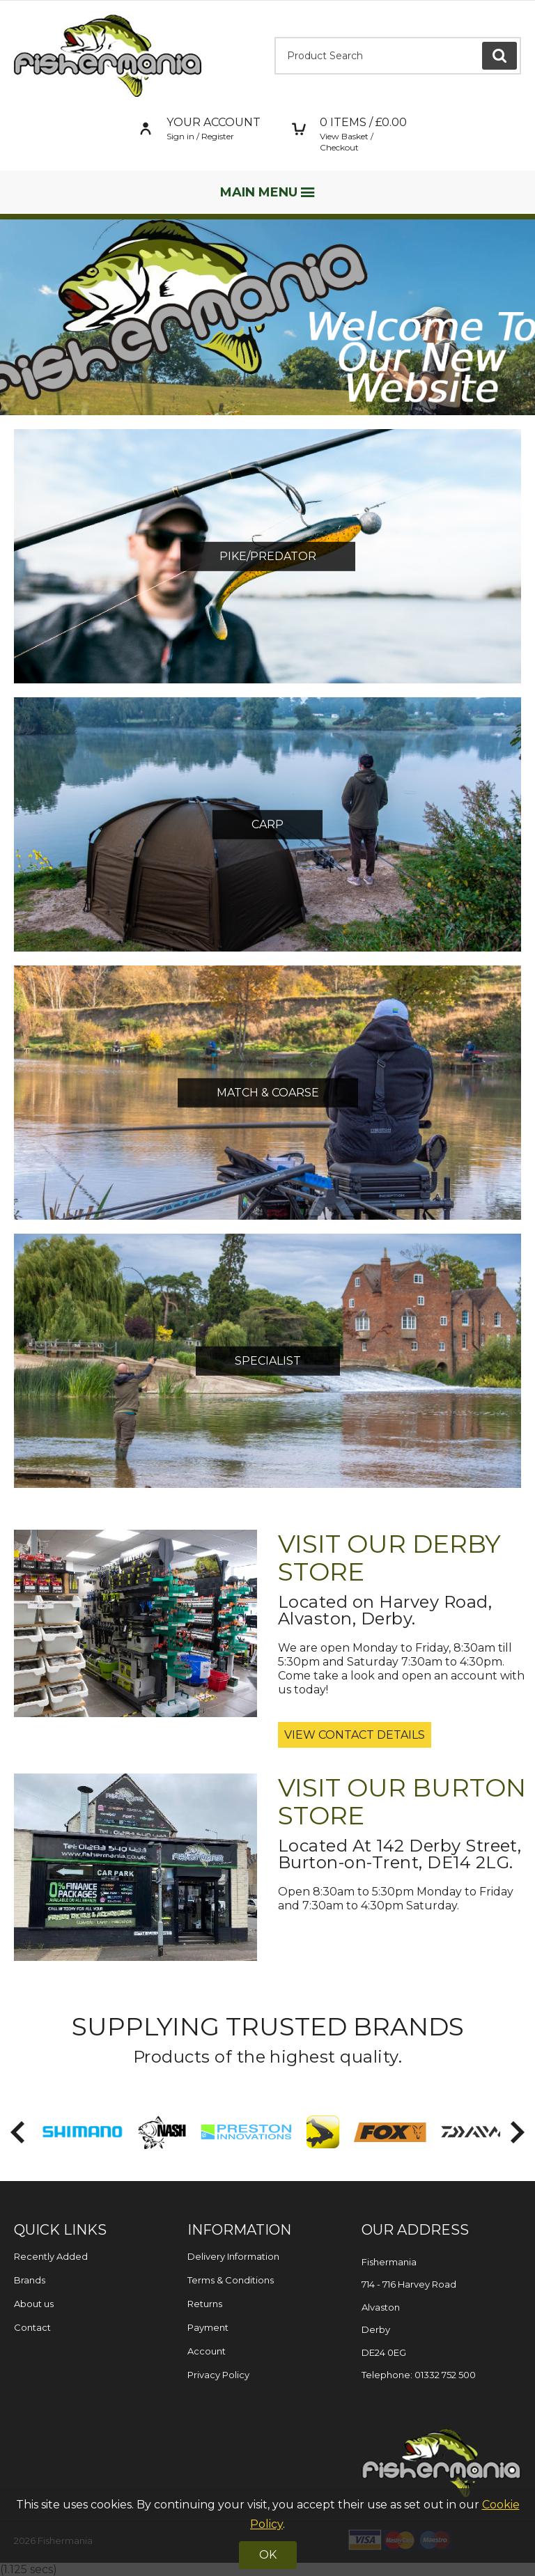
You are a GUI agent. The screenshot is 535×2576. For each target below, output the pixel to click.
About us (34, 2303)
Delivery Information (233, 2256)
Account (206, 2351)
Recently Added (51, 2256)
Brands (29, 2280)
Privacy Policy (218, 2374)
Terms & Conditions (230, 2280)
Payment (207, 2327)
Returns (204, 2303)
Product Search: (274, 37)
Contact (32, 2327)
